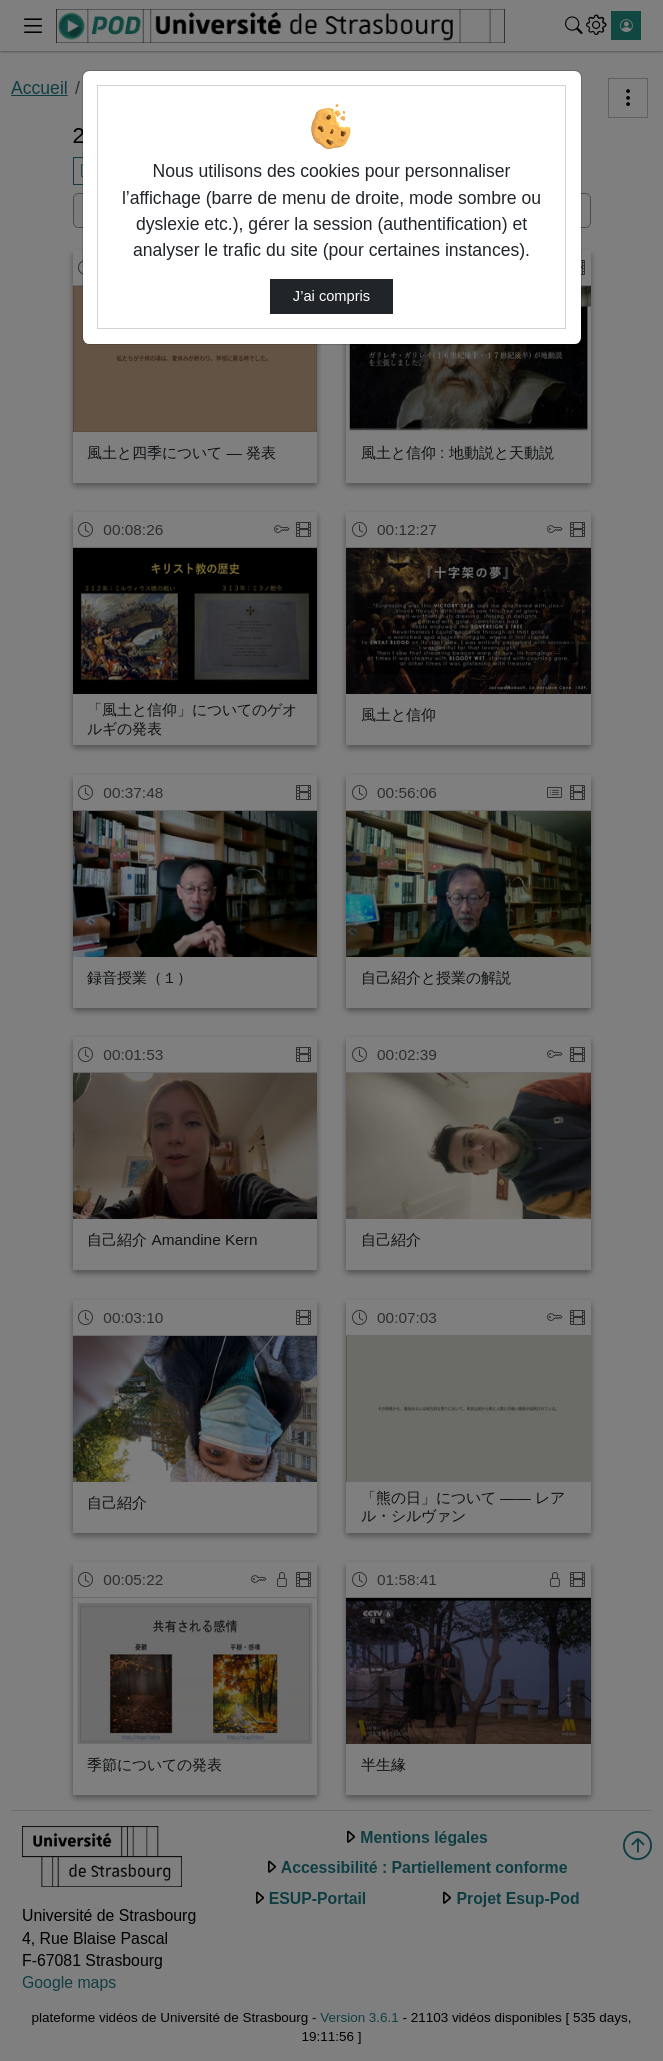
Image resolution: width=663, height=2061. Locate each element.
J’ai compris (331, 296)
